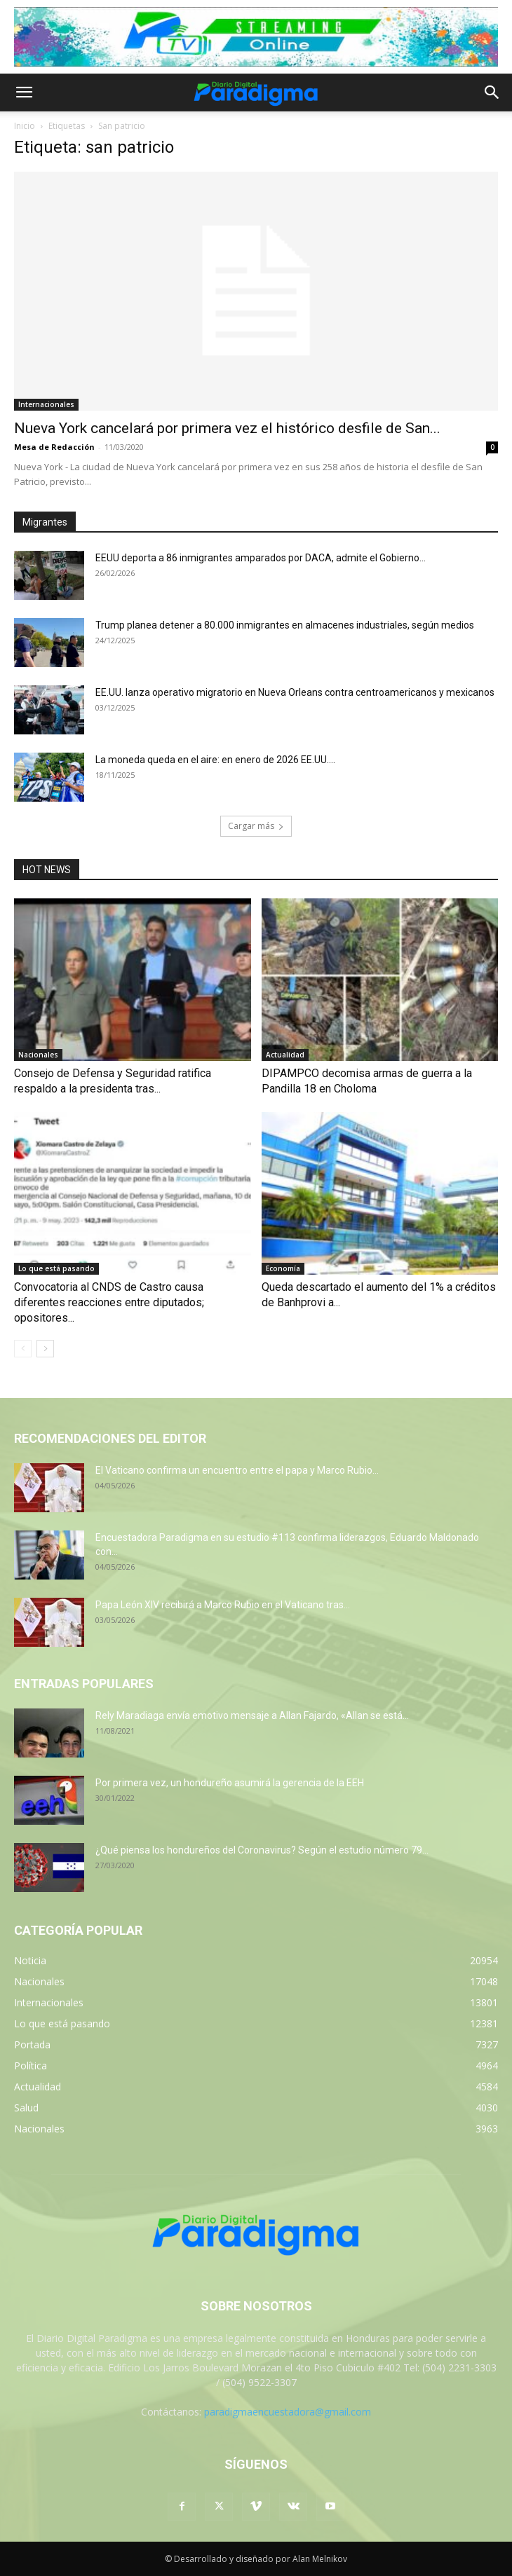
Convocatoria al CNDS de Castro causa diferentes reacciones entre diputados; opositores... (109, 1302)
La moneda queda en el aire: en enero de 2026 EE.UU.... (215, 759)
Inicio (24, 126)
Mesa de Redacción (54, 446)
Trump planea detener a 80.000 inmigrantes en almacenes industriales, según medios (284, 625)
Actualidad (285, 1055)
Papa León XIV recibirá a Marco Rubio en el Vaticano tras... (222, 1604)
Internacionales (46, 404)
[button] (23, 92)
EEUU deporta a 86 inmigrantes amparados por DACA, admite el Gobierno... (260, 557)
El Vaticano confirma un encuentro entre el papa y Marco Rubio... (237, 1470)
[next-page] (45, 1348)
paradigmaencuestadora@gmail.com (287, 2411)
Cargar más (256, 826)
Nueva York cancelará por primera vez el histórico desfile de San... (227, 428)
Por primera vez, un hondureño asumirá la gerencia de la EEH (229, 1782)
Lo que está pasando (56, 1268)
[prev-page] (23, 1348)
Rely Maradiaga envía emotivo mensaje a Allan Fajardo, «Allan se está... (252, 1715)
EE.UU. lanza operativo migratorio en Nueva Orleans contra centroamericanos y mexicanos (294, 692)
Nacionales (38, 1055)
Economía (283, 1268)
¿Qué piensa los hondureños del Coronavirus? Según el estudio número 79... (262, 1850)
